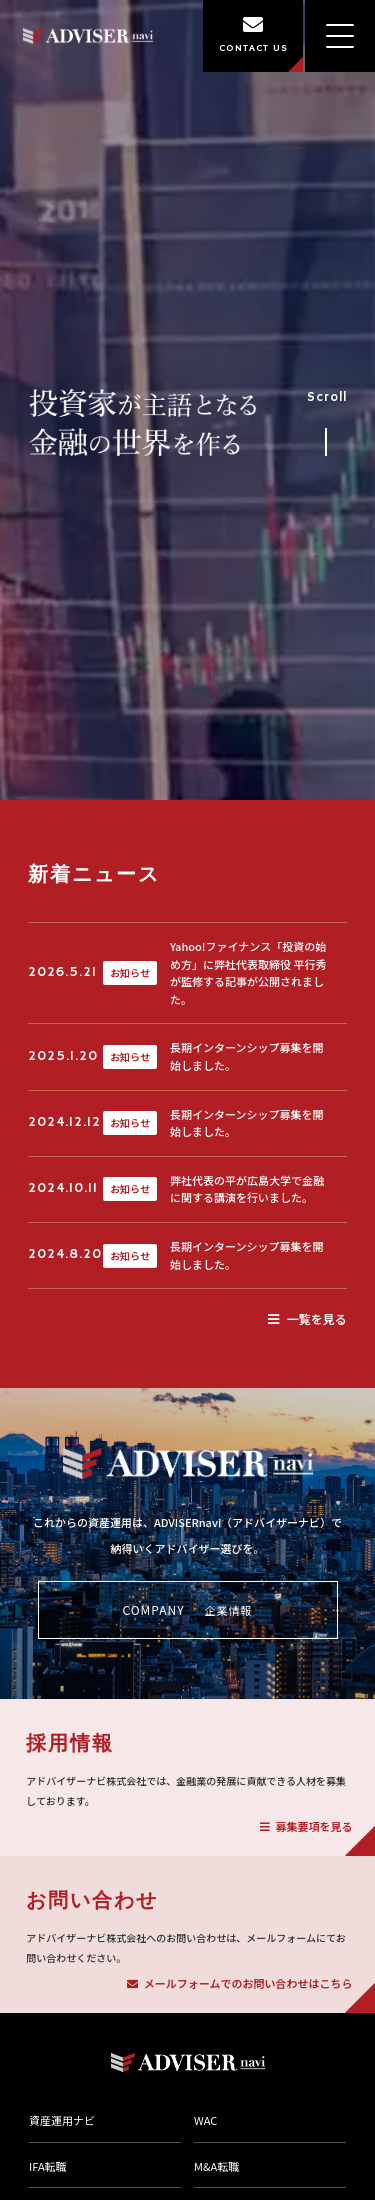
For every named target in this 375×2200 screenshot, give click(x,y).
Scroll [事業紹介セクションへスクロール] (327, 419)
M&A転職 (216, 2166)
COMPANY (187, 1610)
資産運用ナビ (62, 2120)
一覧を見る (307, 1318)
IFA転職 (48, 2166)
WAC (205, 2120)
